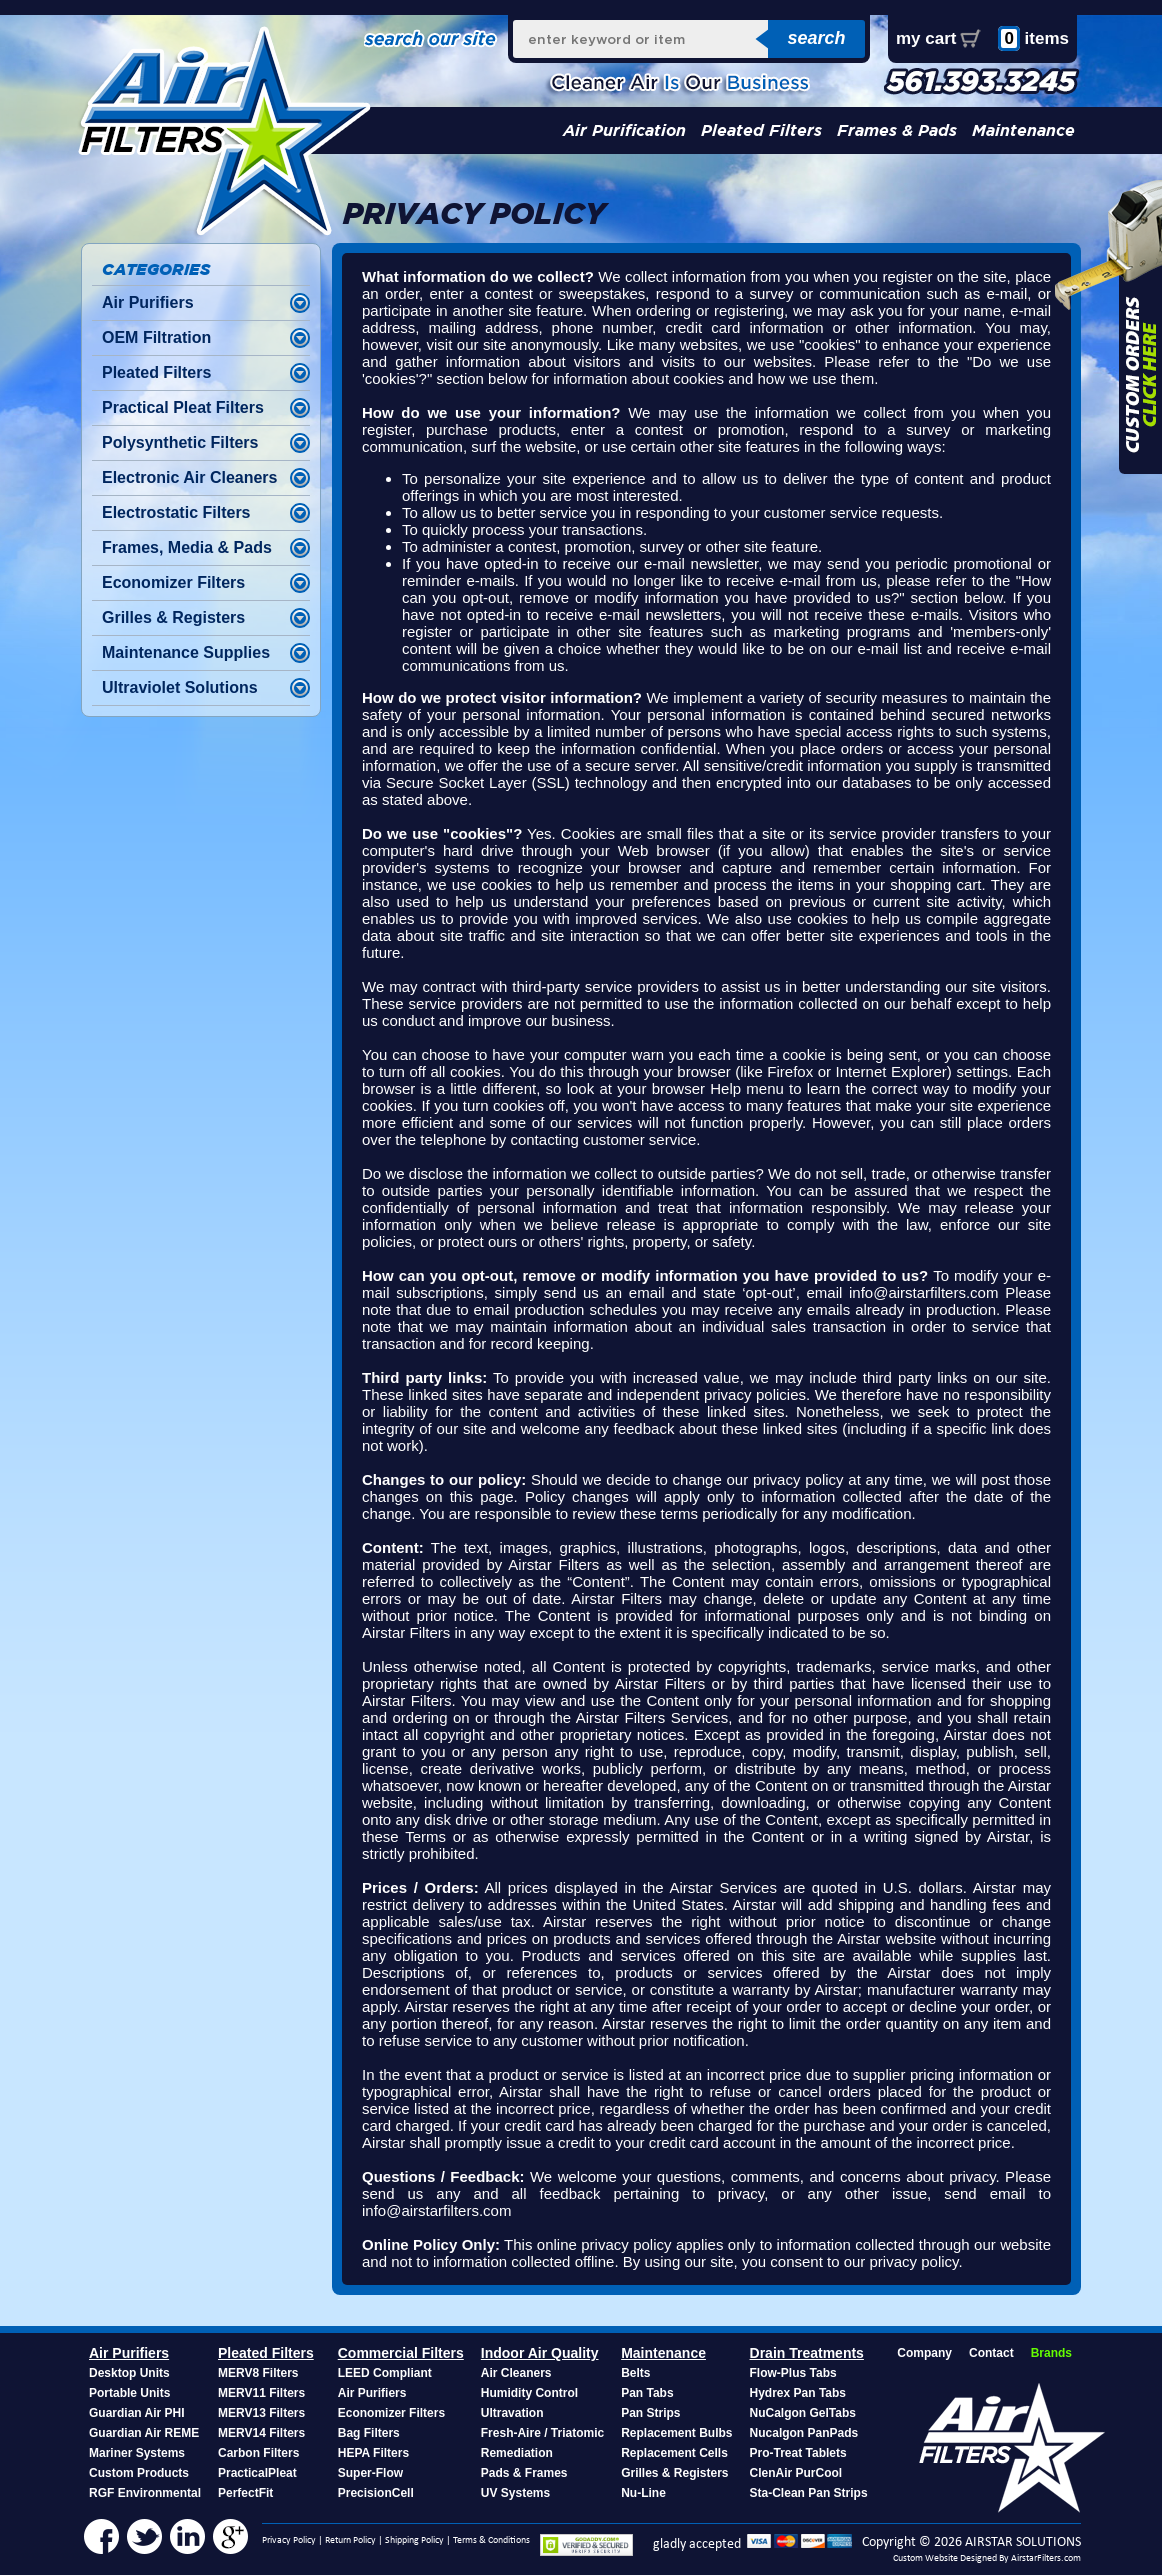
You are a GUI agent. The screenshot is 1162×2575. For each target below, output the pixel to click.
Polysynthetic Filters (180, 442)
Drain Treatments (807, 2353)
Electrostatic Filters (176, 512)
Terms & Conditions (491, 2540)
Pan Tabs (647, 2393)
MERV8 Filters (258, 2373)
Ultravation (512, 2413)
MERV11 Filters (261, 2393)
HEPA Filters (373, 2453)
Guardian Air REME (144, 2433)
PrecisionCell (376, 2493)
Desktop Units (129, 2373)
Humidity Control (529, 2393)
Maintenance (1023, 130)
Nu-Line (643, 2493)
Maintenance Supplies (186, 652)
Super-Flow (370, 2473)
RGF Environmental (145, 2493)
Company (924, 2353)
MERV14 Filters (261, 2433)
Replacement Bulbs (676, 2433)
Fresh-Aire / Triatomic (542, 2433)
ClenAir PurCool (796, 2473)
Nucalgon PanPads (804, 2433)
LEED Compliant (385, 2373)
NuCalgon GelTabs (803, 2413)
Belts (635, 2373)
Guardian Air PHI (137, 2413)
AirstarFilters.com (1046, 2558)
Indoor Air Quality (540, 2353)
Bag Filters (369, 2433)
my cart (926, 38)
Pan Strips (650, 2413)
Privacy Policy (289, 2540)
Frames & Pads (897, 130)
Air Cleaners (516, 2373)
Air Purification (624, 130)
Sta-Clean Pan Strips (809, 2493)
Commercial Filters (401, 2353)
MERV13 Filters (261, 2413)
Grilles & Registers (173, 617)
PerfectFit (245, 2493)
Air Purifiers (148, 302)
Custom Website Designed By (952, 2558)
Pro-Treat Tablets (798, 2453)
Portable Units (129, 2393)
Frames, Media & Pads (187, 547)
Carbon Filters (258, 2453)
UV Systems (515, 2493)
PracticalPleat (257, 2473)
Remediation (517, 2453)
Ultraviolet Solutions (180, 687)
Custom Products (139, 2473)
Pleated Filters (761, 130)
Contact (991, 2353)
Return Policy (350, 2540)
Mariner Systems (137, 2453)
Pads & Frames (524, 2473)
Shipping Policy (414, 2540)
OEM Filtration (156, 337)
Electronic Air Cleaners (189, 477)
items (1033, 38)
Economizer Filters (173, 582)
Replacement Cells (674, 2453)
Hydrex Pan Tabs (798, 2393)
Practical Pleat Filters (183, 407)
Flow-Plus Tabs (793, 2373)
